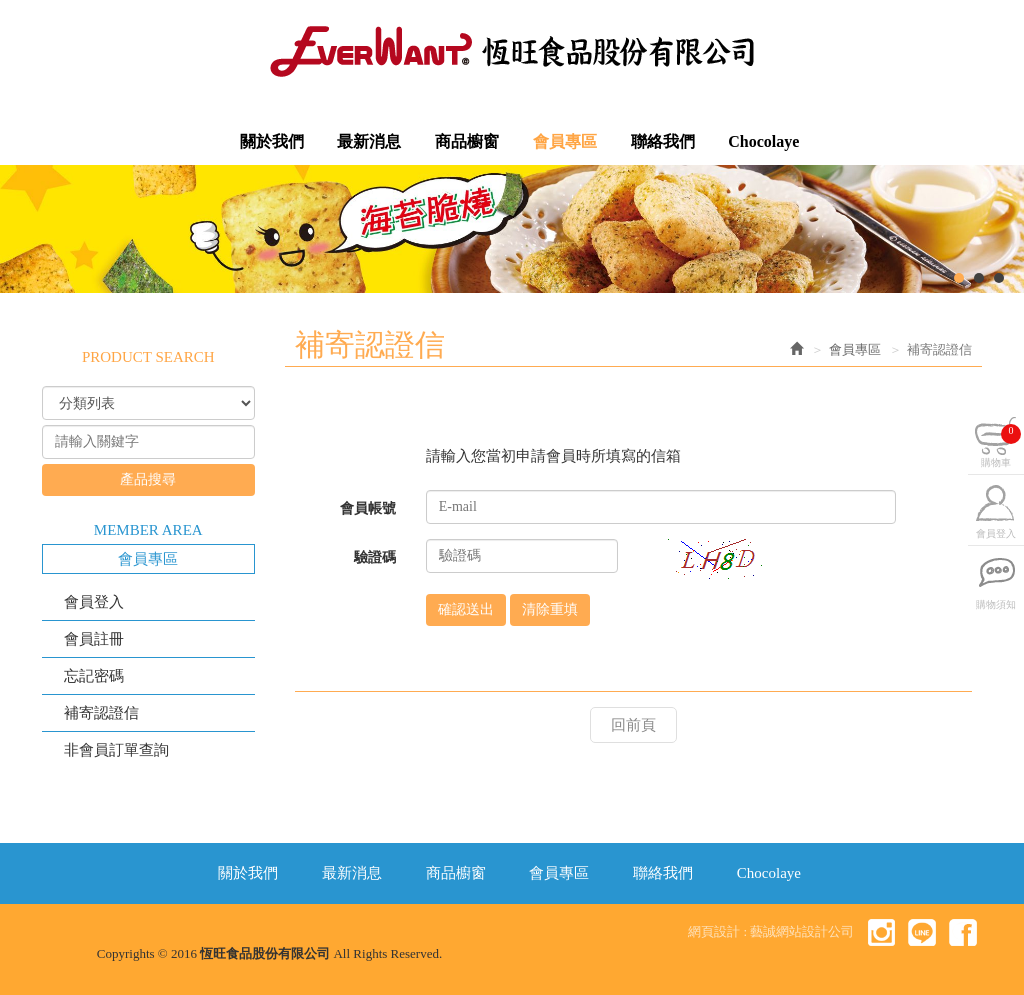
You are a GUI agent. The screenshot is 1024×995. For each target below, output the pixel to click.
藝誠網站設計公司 (802, 931)
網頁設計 (714, 931)
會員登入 (94, 602)
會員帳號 (368, 508)
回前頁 (633, 725)
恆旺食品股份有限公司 (512, 51)
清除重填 (550, 609)
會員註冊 (94, 639)
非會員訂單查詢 (116, 750)
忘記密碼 (94, 676)
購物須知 (996, 606)
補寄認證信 (101, 713)
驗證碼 (375, 557)
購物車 (1001, 448)
